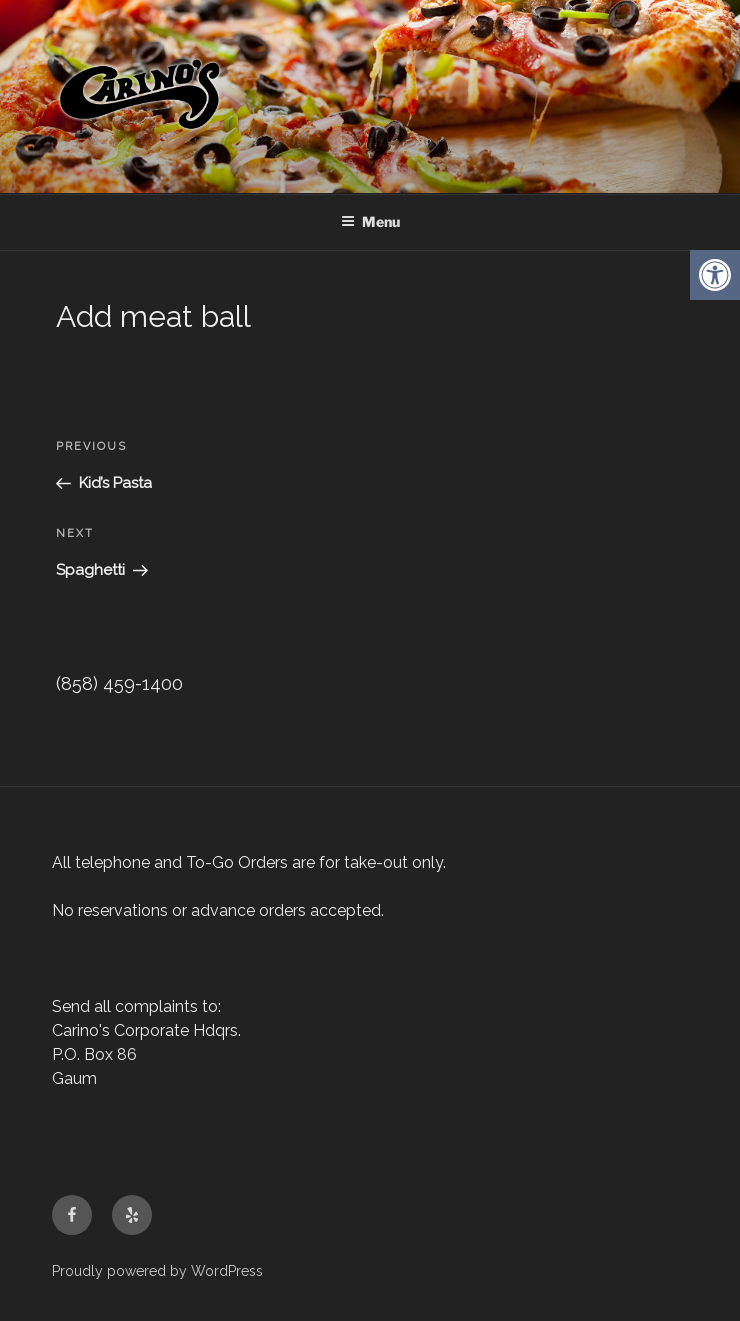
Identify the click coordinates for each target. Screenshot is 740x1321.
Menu (370, 221)
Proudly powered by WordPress (157, 1271)
